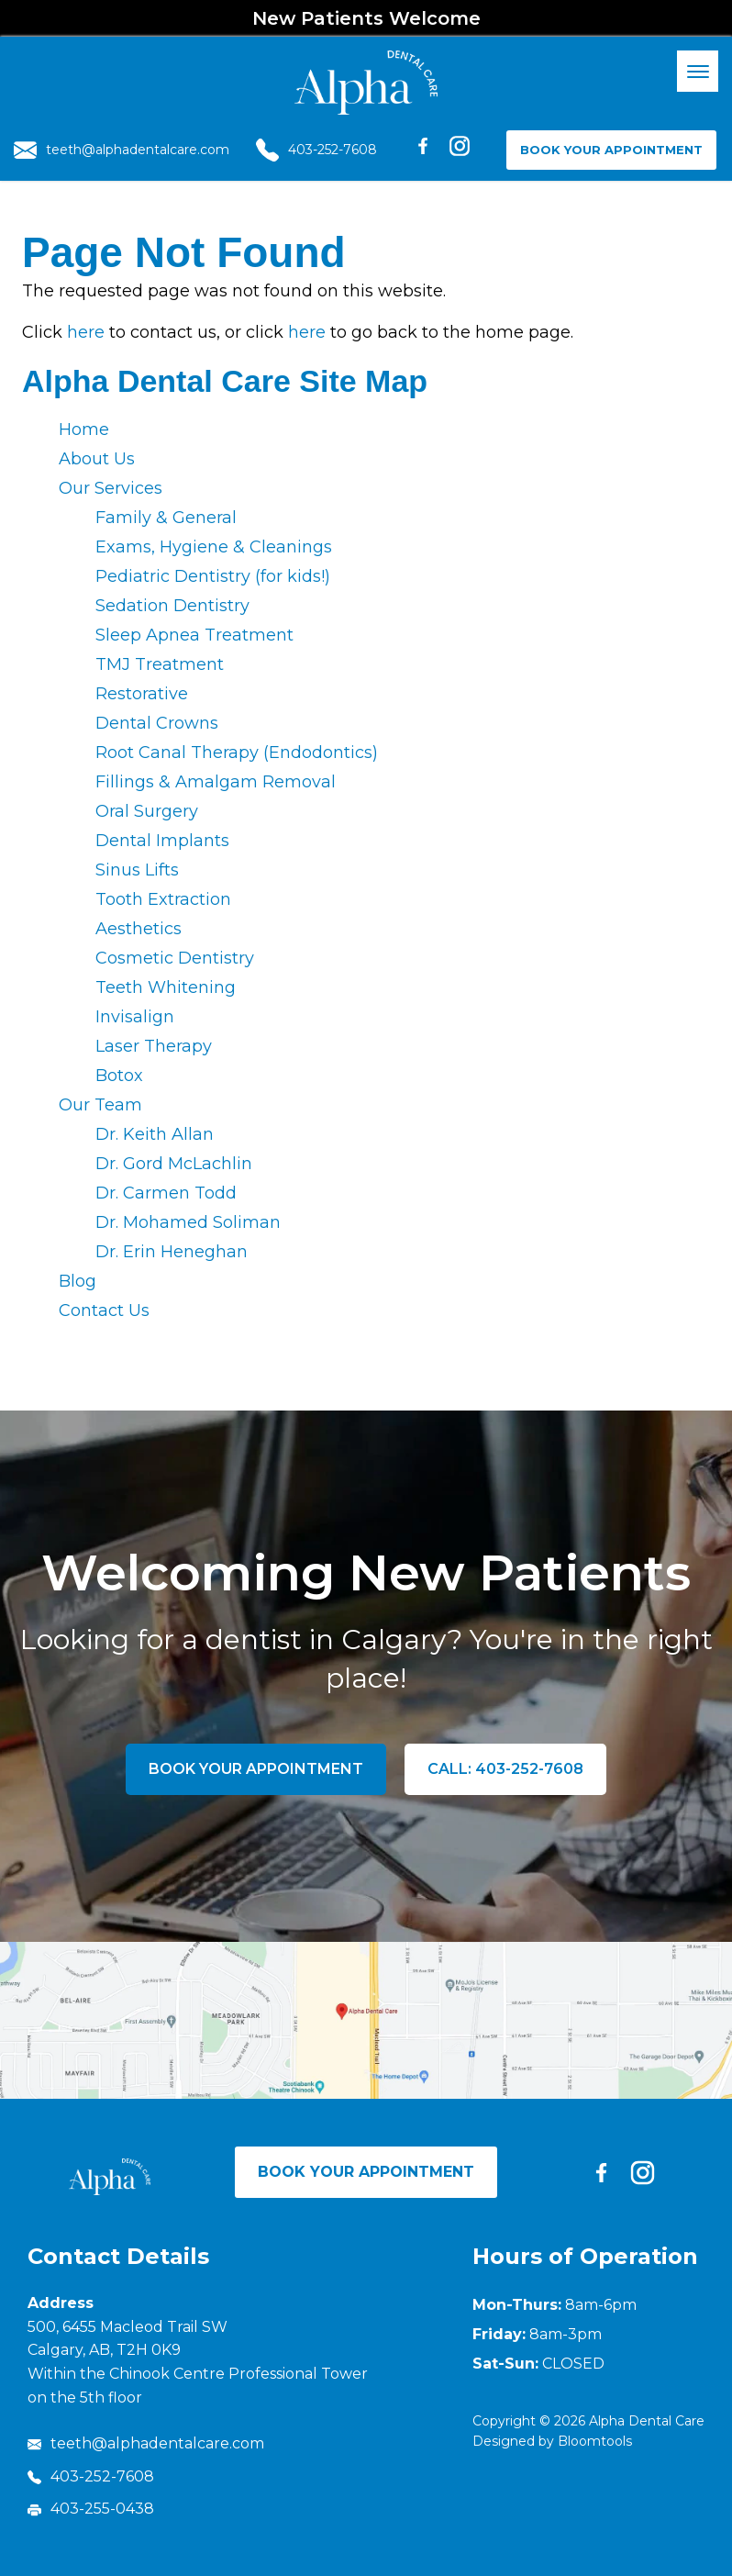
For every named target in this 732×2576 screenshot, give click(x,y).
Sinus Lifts (137, 870)
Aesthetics (138, 929)
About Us (97, 459)
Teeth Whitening (165, 987)
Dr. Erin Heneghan (171, 1252)
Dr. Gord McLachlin (173, 1164)
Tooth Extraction (163, 899)
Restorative (141, 694)
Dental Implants (162, 841)
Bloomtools (595, 2441)
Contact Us (104, 1310)
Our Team (100, 1105)
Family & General (166, 517)
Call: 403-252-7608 (505, 1769)
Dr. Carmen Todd (166, 1193)
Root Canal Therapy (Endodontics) (236, 752)
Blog (77, 1281)
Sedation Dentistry (172, 606)
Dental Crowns (156, 723)
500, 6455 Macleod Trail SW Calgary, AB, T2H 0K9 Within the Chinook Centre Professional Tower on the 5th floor (198, 2362)
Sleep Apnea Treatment (194, 635)
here (86, 332)
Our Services (110, 488)
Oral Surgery (146, 811)
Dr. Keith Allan (154, 1134)
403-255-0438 (91, 2508)
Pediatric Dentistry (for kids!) (212, 576)
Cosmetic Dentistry (174, 958)
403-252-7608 (316, 150)
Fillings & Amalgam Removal (215, 782)
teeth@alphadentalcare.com (121, 150)
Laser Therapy (153, 1046)
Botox (119, 1075)
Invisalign (134, 1017)
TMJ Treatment (159, 664)
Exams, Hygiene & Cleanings (213, 547)
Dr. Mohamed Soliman (188, 1222)
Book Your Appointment (611, 149)
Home (84, 429)
